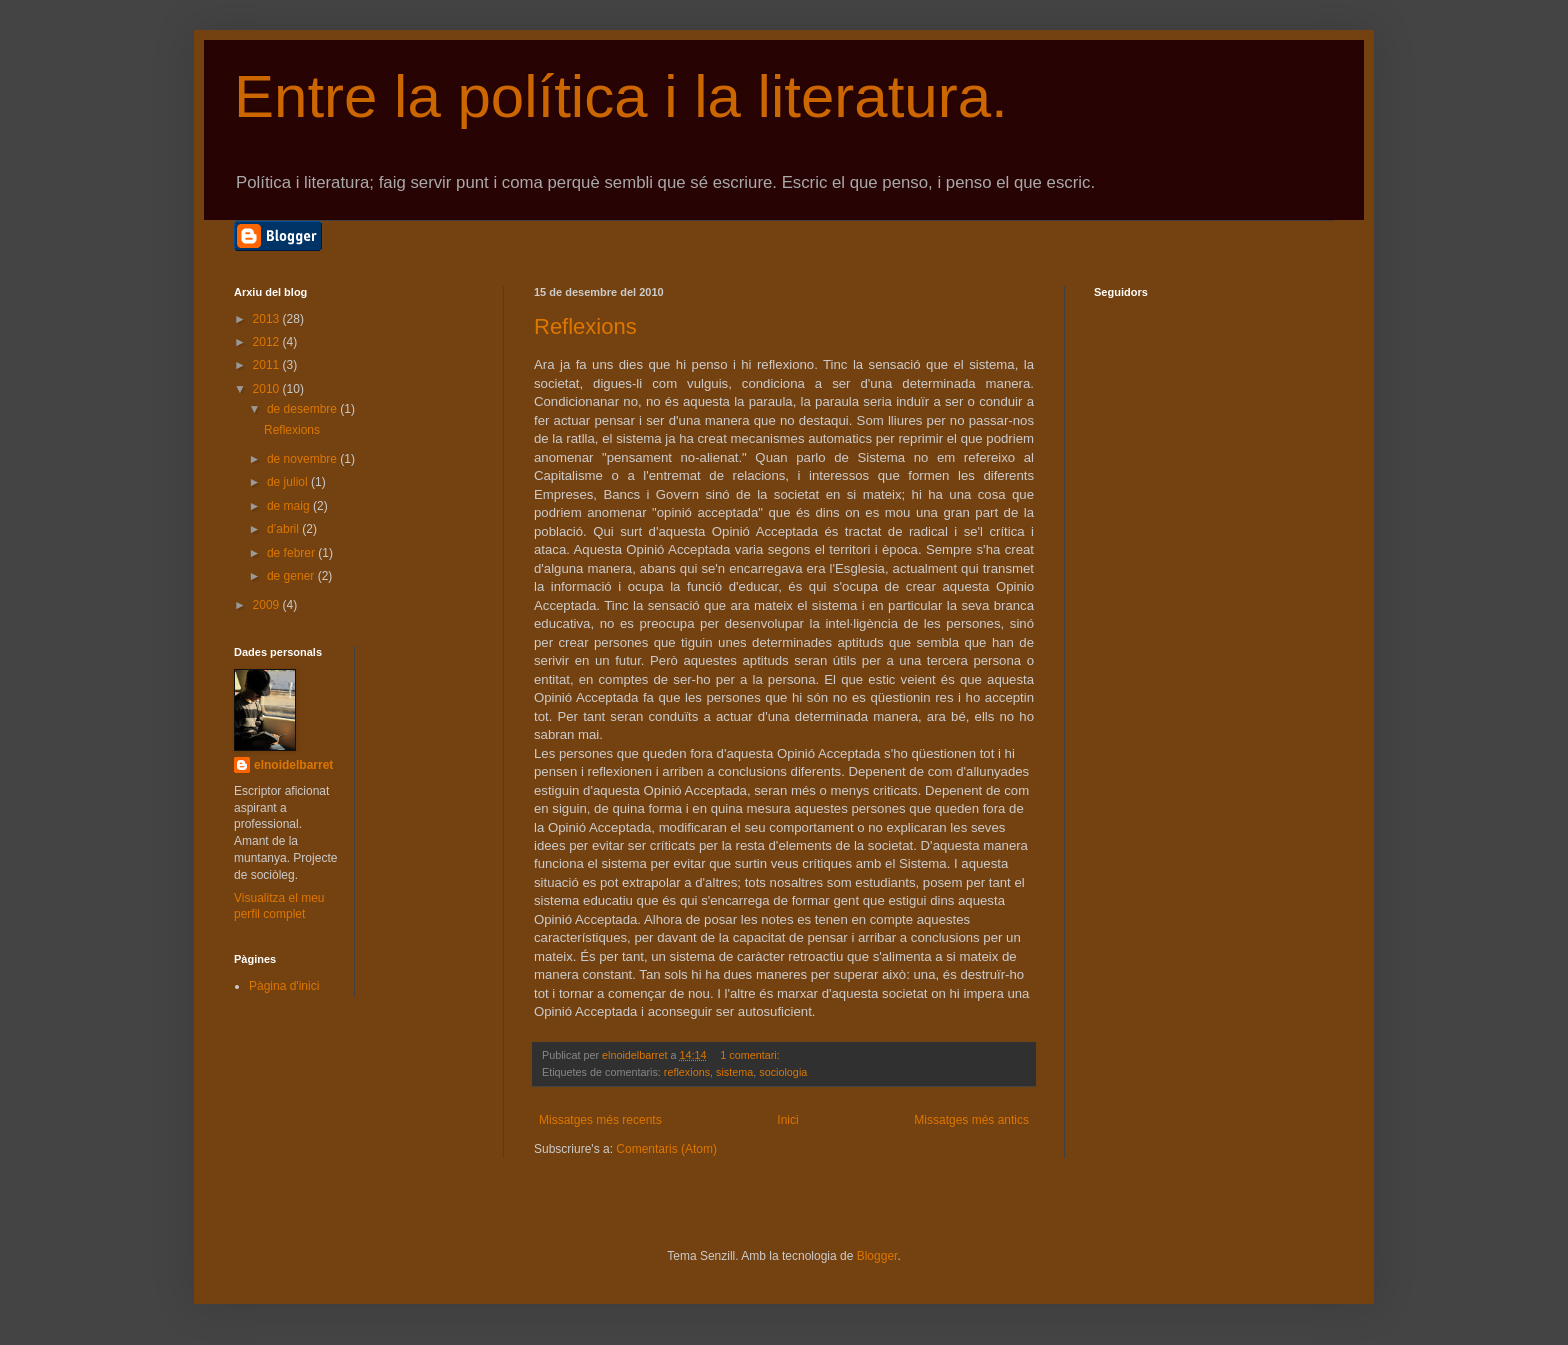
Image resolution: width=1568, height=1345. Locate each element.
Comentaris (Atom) (666, 1149)
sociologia (783, 1072)
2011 (268, 365)
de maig (290, 506)
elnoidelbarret (293, 765)
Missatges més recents (600, 1120)
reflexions (687, 1072)
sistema (734, 1072)
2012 (268, 342)
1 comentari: (751, 1055)
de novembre (303, 459)
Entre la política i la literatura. (621, 96)
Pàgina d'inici (284, 986)
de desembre (303, 409)
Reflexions (585, 326)
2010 (268, 389)
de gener (292, 576)
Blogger (877, 1256)
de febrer (292, 553)
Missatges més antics (971, 1120)
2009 (268, 605)
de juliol (289, 482)
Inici (787, 1120)
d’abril (284, 529)
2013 (268, 319)
